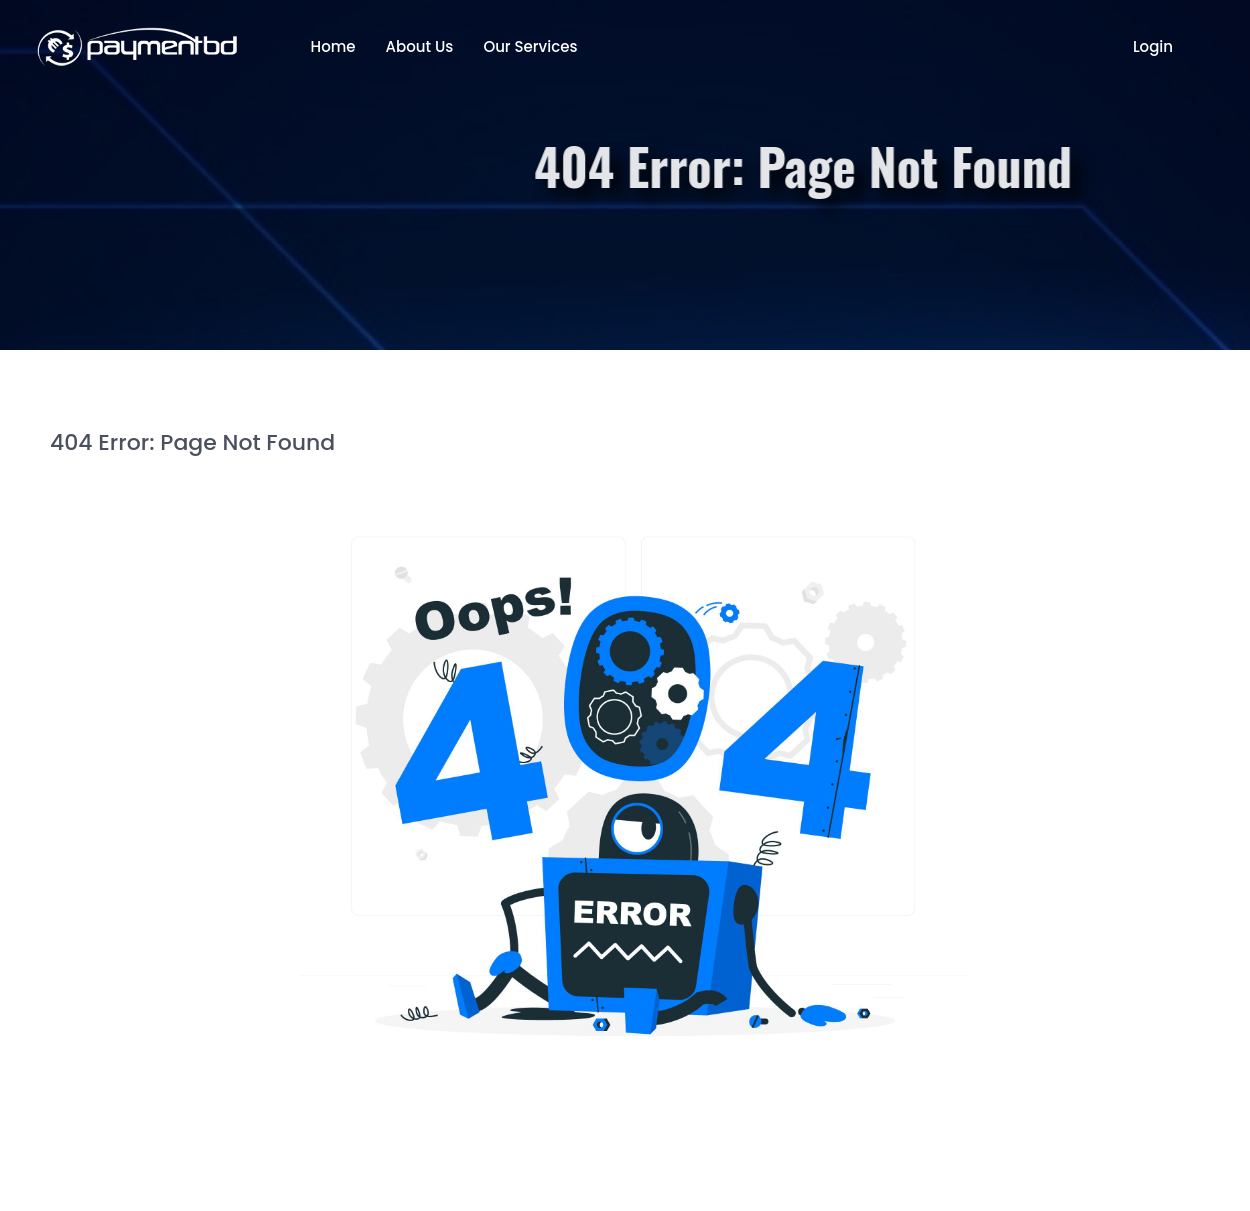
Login (1153, 46)
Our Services (530, 46)
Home (333, 46)
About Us (420, 46)
